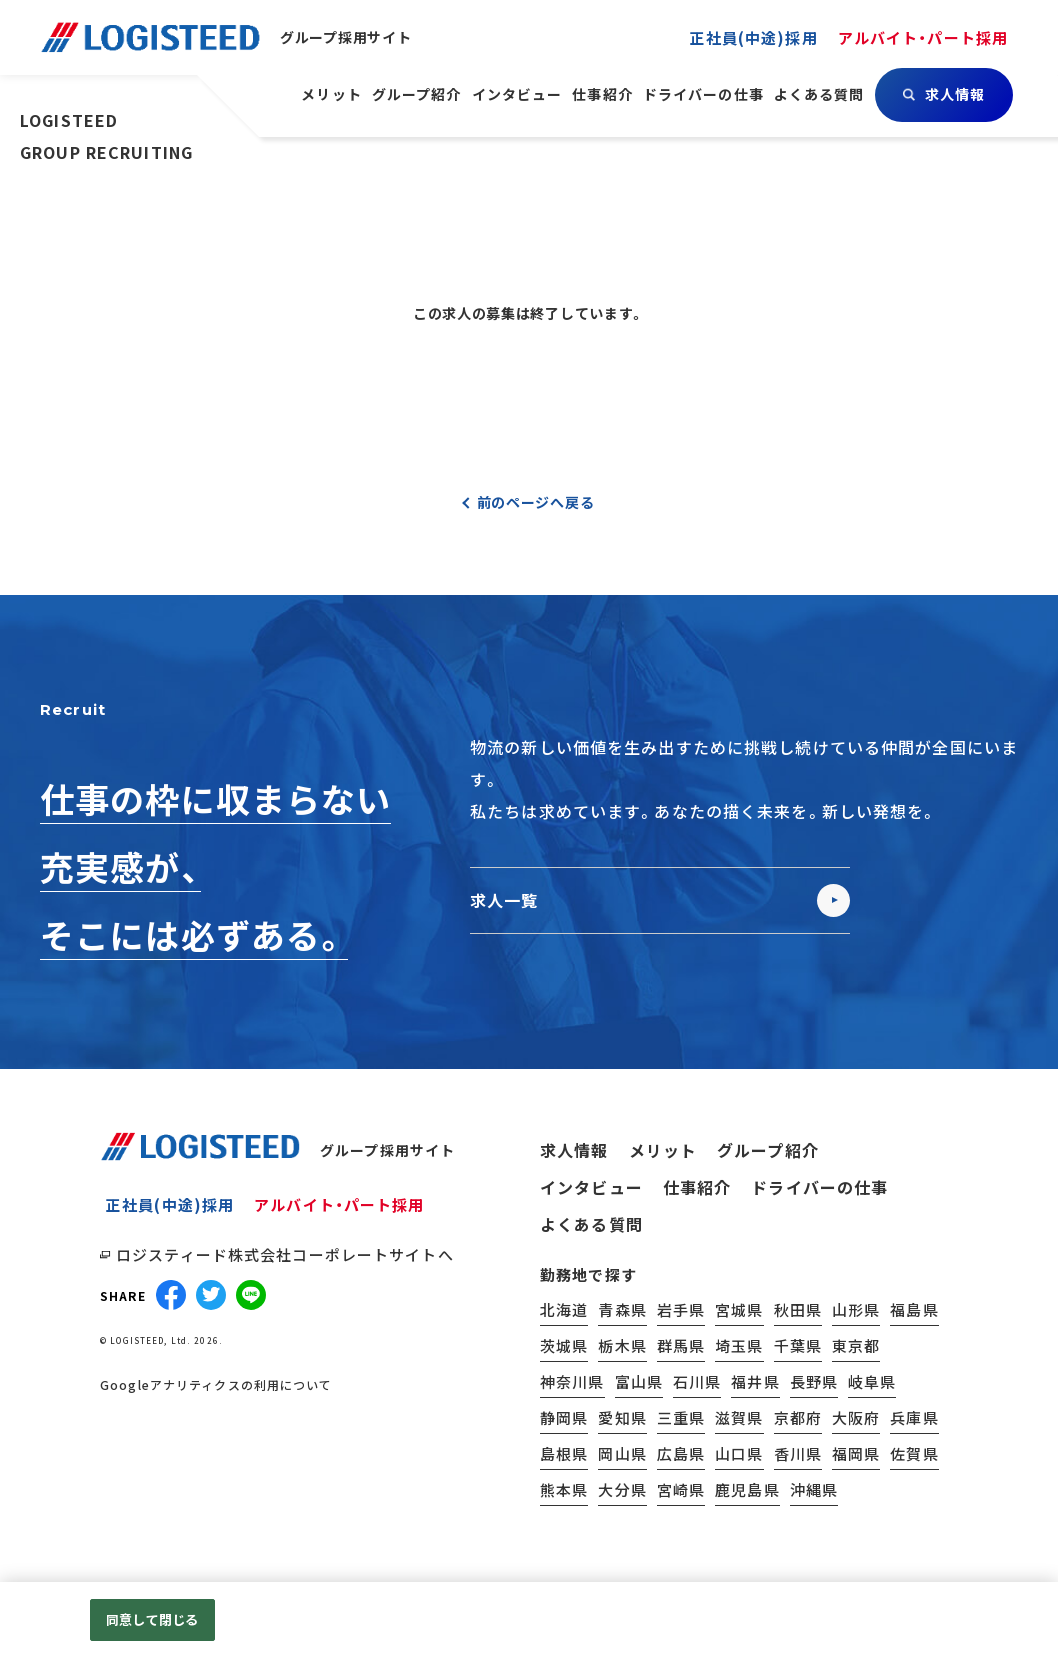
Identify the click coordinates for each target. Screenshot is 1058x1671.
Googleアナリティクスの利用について (216, 1385)
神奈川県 (572, 1381)
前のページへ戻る (536, 502)
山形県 (856, 1309)
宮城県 (739, 1309)
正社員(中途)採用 (170, 1204)
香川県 (798, 1453)
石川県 (697, 1381)
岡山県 (622, 1453)
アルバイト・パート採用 (339, 1204)
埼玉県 (739, 1345)
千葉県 (798, 1345)
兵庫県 (914, 1417)
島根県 (564, 1453)
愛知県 (622, 1417)
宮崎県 (681, 1489)
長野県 (814, 1381)
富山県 (639, 1381)
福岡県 (856, 1453)
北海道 (564, 1309)
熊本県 (564, 1489)
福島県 (914, 1309)
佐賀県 (914, 1453)
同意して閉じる (152, 1619)
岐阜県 (872, 1381)
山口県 (739, 1453)
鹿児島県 (747, 1489)
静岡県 (564, 1417)
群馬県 (681, 1345)
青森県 (622, 1309)
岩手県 (681, 1309)
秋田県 (798, 1309)
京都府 (798, 1417)
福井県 (755, 1381)
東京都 (856, 1345)
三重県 (681, 1417)
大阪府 (856, 1417)
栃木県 (622, 1345)
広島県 (681, 1453)
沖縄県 (814, 1489)
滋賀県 (739, 1417)
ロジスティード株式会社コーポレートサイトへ (285, 1254)
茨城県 (564, 1345)
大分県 (622, 1489)
